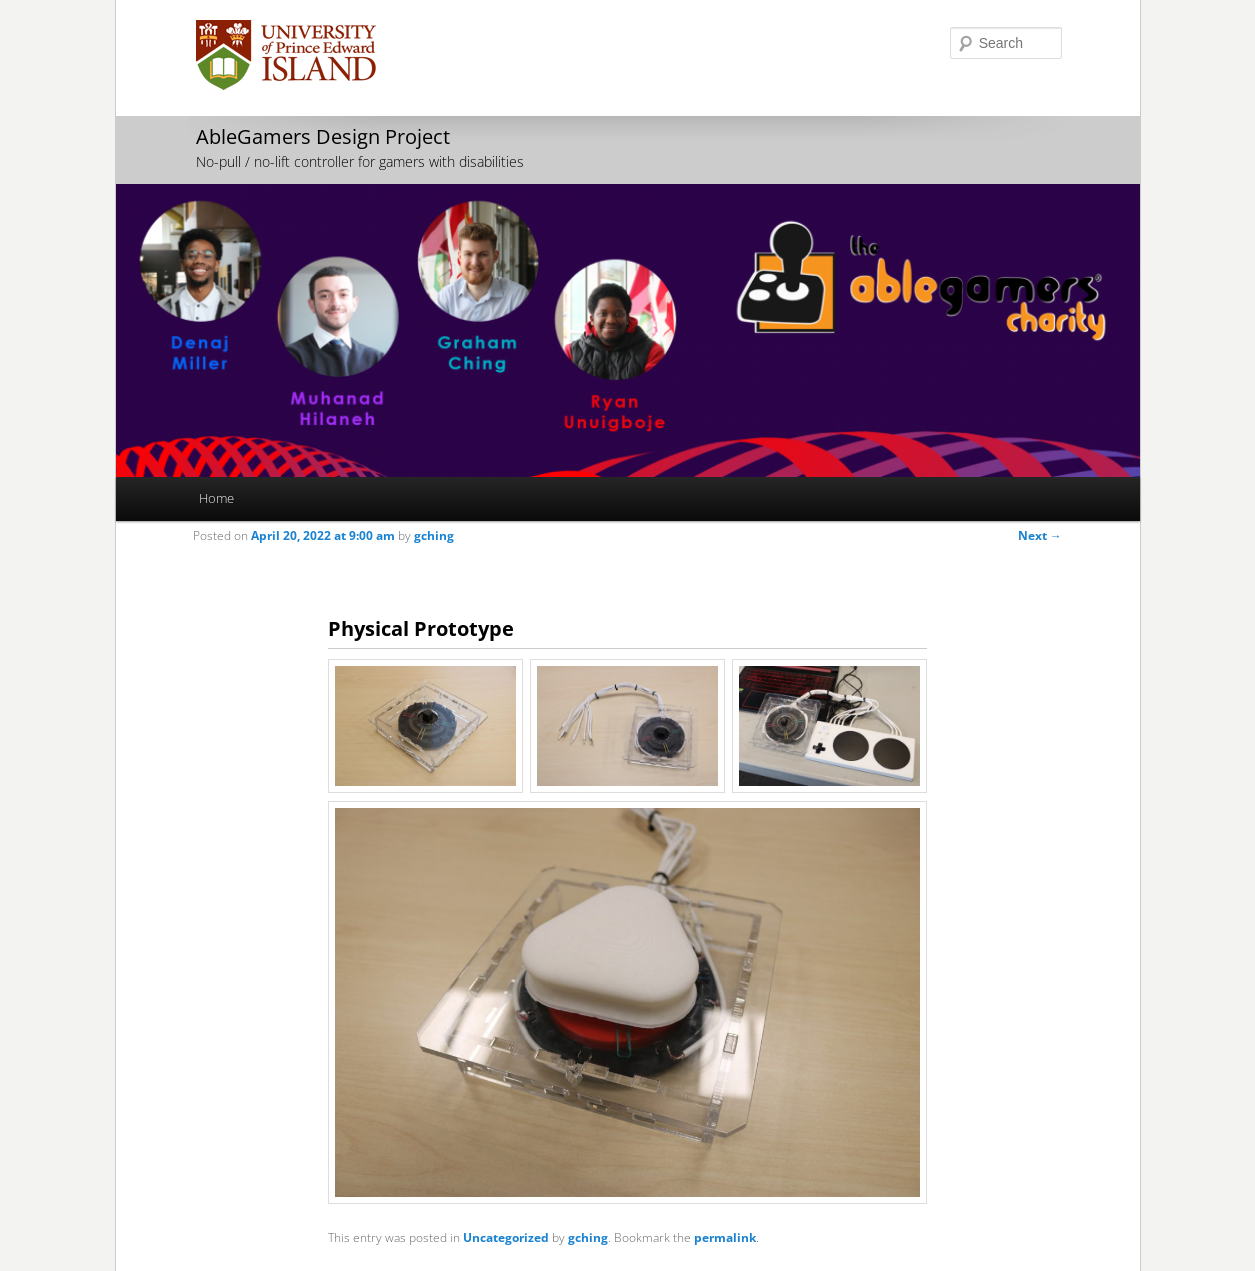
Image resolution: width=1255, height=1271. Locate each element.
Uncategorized (506, 1237)
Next (1040, 535)
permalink (725, 1237)
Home (216, 498)
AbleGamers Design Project (323, 136)
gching (434, 535)
